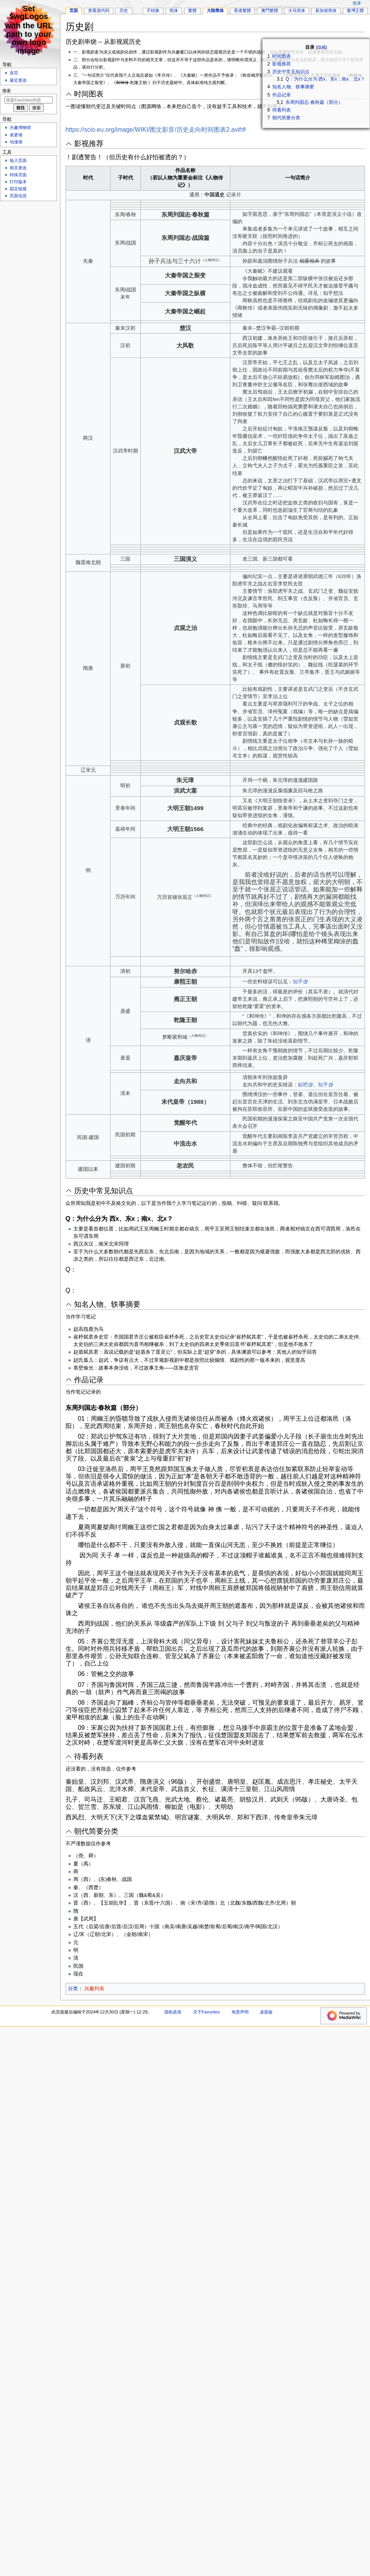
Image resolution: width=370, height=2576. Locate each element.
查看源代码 (98, 10)
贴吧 (303, 1085)
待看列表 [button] (89, 1756)
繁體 (192, 10)
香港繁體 (242, 10)
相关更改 (18, 167)
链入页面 (18, 160)
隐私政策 (173, 2012)
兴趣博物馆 (20, 127)
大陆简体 (215, 10)
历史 (123, 10)
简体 (173, 10)
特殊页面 (18, 174)
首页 (14, 73)
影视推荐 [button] (89, 143)
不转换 (153, 10)
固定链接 (18, 188)
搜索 (6, 90)
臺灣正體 (355, 10)
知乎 (298, 981)
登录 (357, 3)
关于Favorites (206, 2012)
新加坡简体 (326, 10)
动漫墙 (16, 141)
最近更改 (18, 80)
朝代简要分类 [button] (96, 1831)
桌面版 (266, 2012)
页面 (73, 10)
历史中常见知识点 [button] (103, 1190)
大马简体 (296, 10)
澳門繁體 (269, 10)
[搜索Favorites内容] (28, 99)
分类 (73, 1988)
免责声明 (240, 2012)
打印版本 (18, 181)
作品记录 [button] (89, 1380)
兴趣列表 (94, 1988)
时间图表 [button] (89, 94)
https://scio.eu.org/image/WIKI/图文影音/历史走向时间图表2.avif (153, 129)
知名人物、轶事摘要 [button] (107, 1304)
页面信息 (18, 195)
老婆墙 (16, 134)
